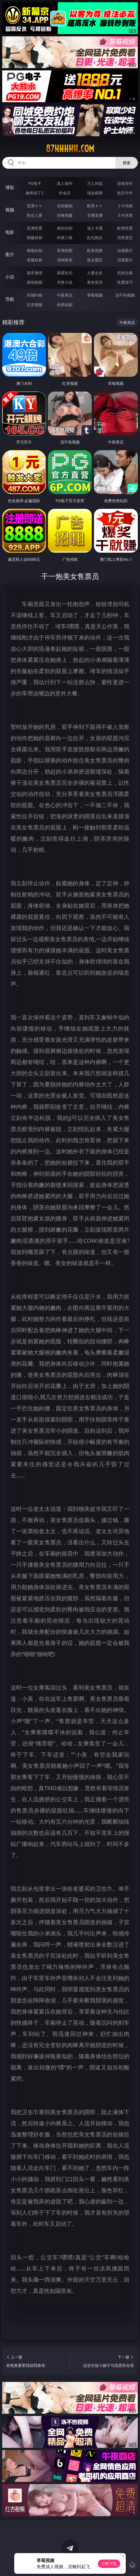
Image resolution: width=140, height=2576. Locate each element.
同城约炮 (34, 295)
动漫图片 (125, 250)
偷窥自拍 (34, 250)
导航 (9, 299)
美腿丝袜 (34, 260)
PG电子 (34, 183)
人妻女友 (95, 272)
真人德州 (65, 183)
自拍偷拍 (65, 205)
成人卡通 (95, 228)
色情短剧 (65, 304)
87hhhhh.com (70, 148)
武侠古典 (125, 272)
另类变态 (125, 237)
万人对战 (95, 183)
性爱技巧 (125, 282)
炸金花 (65, 192)
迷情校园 (34, 282)
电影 (9, 232)
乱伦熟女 (95, 237)
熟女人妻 (34, 215)
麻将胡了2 (35, 192)
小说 (9, 277)
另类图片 (125, 260)
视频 (9, 210)
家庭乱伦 (65, 272)
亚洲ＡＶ (34, 205)
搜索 (127, 162)
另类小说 (65, 282)
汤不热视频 (125, 295)
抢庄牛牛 (125, 192)
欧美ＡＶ (95, 205)
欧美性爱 (125, 228)
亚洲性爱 (34, 228)
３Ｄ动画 (125, 205)
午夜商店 (65, 295)
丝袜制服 (65, 215)
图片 (9, 254)
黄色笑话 (95, 282)
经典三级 (65, 237)
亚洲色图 (65, 250)
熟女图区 (95, 260)
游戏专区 (125, 183)
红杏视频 (34, 304)
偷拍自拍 (65, 228)
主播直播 (95, 215)
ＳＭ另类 (125, 215)
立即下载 (109, 2563)
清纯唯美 (65, 260)
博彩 (9, 187)
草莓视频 (95, 295)
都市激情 (34, 272)
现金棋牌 (95, 192)
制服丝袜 (34, 237)
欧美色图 (95, 250)
